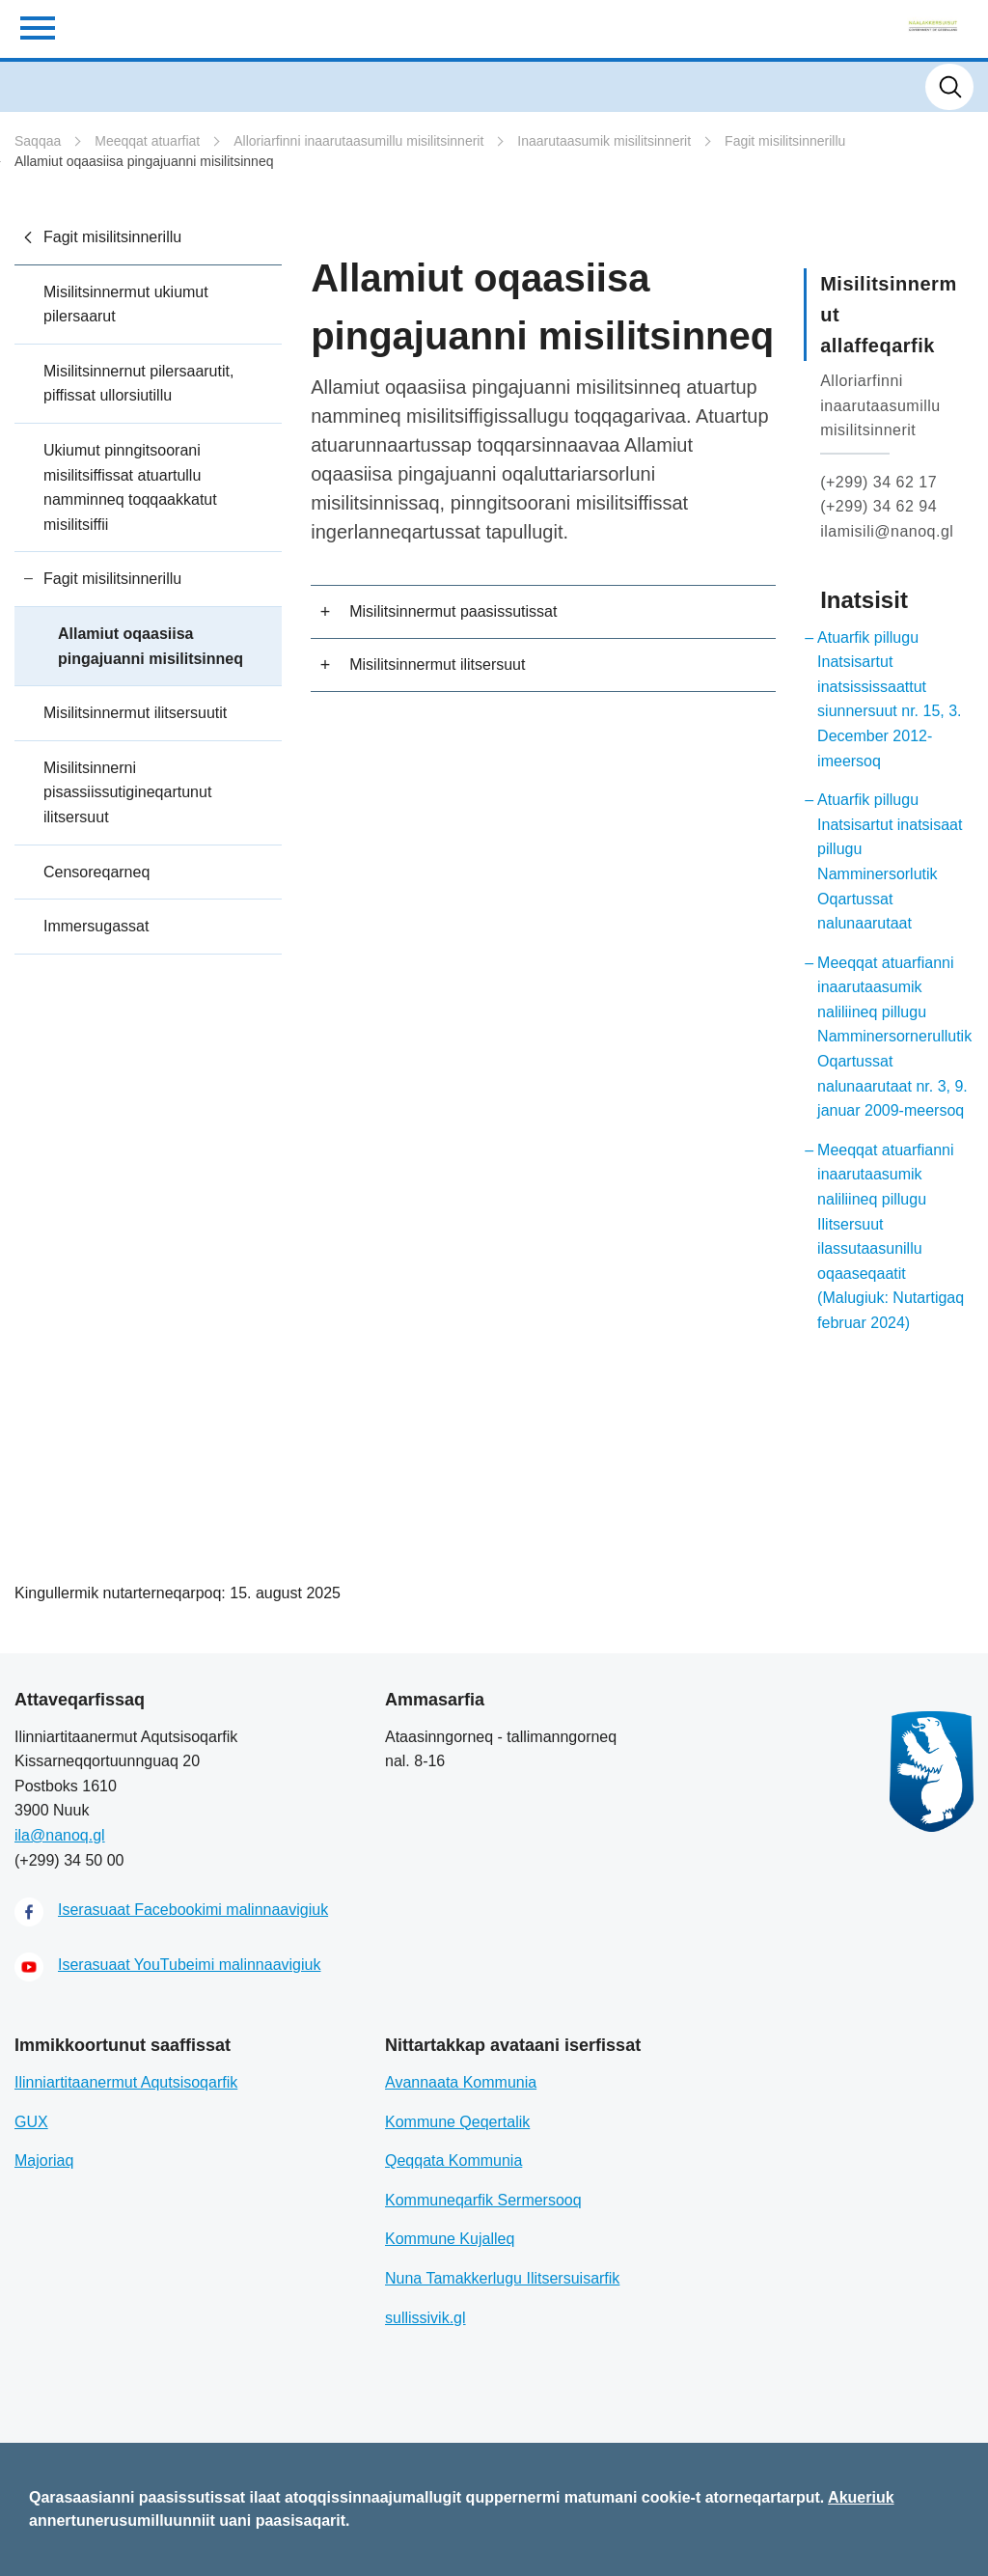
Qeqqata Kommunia (453, 2160)
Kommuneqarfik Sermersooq (483, 2200)
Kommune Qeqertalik (457, 2122)
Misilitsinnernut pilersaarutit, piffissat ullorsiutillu (138, 383)
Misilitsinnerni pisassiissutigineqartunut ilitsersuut (127, 792)
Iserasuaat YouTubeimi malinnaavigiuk (189, 1964)
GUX (31, 2122)
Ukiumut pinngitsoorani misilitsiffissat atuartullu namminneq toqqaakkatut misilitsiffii (130, 487)
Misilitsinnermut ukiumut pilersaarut (125, 304)
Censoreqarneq (96, 872)
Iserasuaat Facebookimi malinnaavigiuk (193, 1909)
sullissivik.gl (425, 2318)
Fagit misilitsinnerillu (785, 141)
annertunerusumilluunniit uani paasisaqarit (187, 2520)
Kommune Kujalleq (449, 2238)
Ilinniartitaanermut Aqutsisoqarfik (125, 2082)
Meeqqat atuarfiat (147, 141)
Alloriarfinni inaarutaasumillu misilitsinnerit (358, 141)
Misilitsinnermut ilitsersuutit (135, 713)
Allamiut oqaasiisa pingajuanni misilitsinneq (143, 161)
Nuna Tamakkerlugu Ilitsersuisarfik (502, 2278)
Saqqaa (37, 141)
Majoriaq (43, 2160)
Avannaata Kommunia (460, 2082)
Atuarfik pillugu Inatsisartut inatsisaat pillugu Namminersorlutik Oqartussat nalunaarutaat (889, 861)
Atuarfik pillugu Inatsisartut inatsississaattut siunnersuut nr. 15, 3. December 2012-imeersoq (889, 699)
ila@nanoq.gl (59, 1835)
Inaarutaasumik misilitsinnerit (604, 141)
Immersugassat (96, 926)
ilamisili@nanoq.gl (886, 531)
